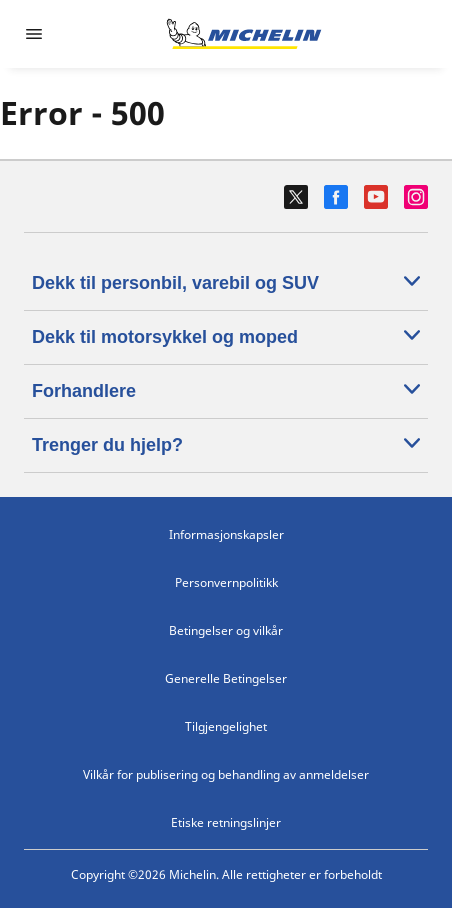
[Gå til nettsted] (244, 34)
